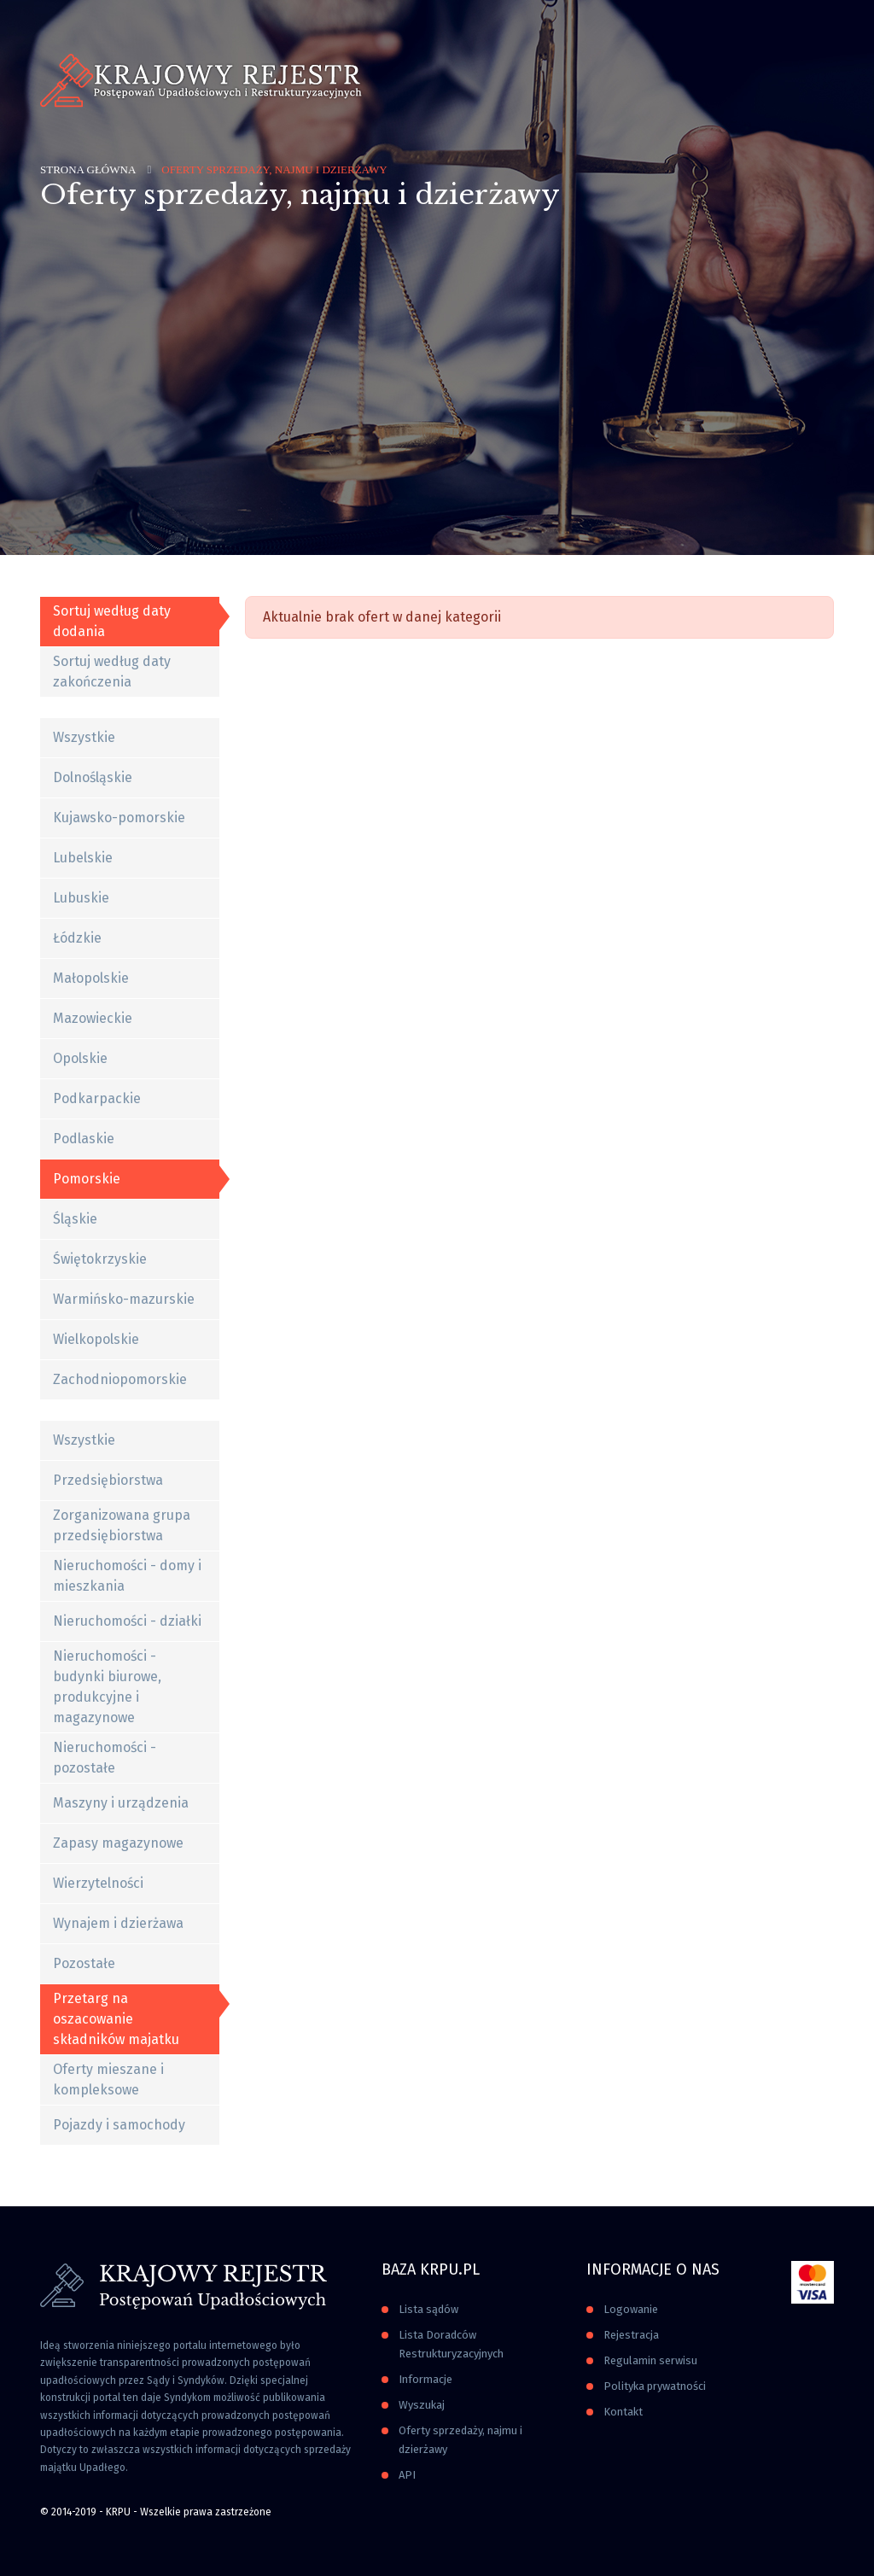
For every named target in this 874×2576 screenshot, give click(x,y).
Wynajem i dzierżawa (118, 1923)
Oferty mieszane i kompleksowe (108, 2079)
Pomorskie (86, 1179)
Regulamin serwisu (650, 2360)
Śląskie (75, 1219)
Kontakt (623, 2411)
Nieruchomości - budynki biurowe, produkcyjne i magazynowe (107, 1687)
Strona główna (88, 169)
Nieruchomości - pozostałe (104, 1757)
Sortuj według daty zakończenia (112, 671)
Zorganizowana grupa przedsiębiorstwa (121, 1525)
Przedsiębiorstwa (108, 1480)
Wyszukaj (422, 2404)
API (407, 2474)
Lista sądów (428, 2309)
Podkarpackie (97, 1098)
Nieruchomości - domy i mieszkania (127, 1575)
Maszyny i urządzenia (121, 1803)
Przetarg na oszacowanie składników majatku (116, 2018)
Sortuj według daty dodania (112, 621)
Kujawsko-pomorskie (119, 817)
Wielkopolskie (96, 1339)
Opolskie (80, 1058)
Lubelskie (83, 858)
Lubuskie (81, 898)
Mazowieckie (92, 1018)
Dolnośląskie (92, 777)
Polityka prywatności (654, 2386)
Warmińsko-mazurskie (124, 1299)
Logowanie (630, 2309)
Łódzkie (77, 938)
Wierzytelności (98, 1883)
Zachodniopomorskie (120, 1379)
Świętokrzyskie (100, 1259)
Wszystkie (84, 737)
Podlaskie (83, 1138)
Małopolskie (91, 978)
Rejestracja (631, 2334)
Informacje (425, 2379)
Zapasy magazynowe (118, 1843)
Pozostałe (84, 1963)
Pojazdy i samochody (119, 2125)
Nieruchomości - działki (127, 1621)
